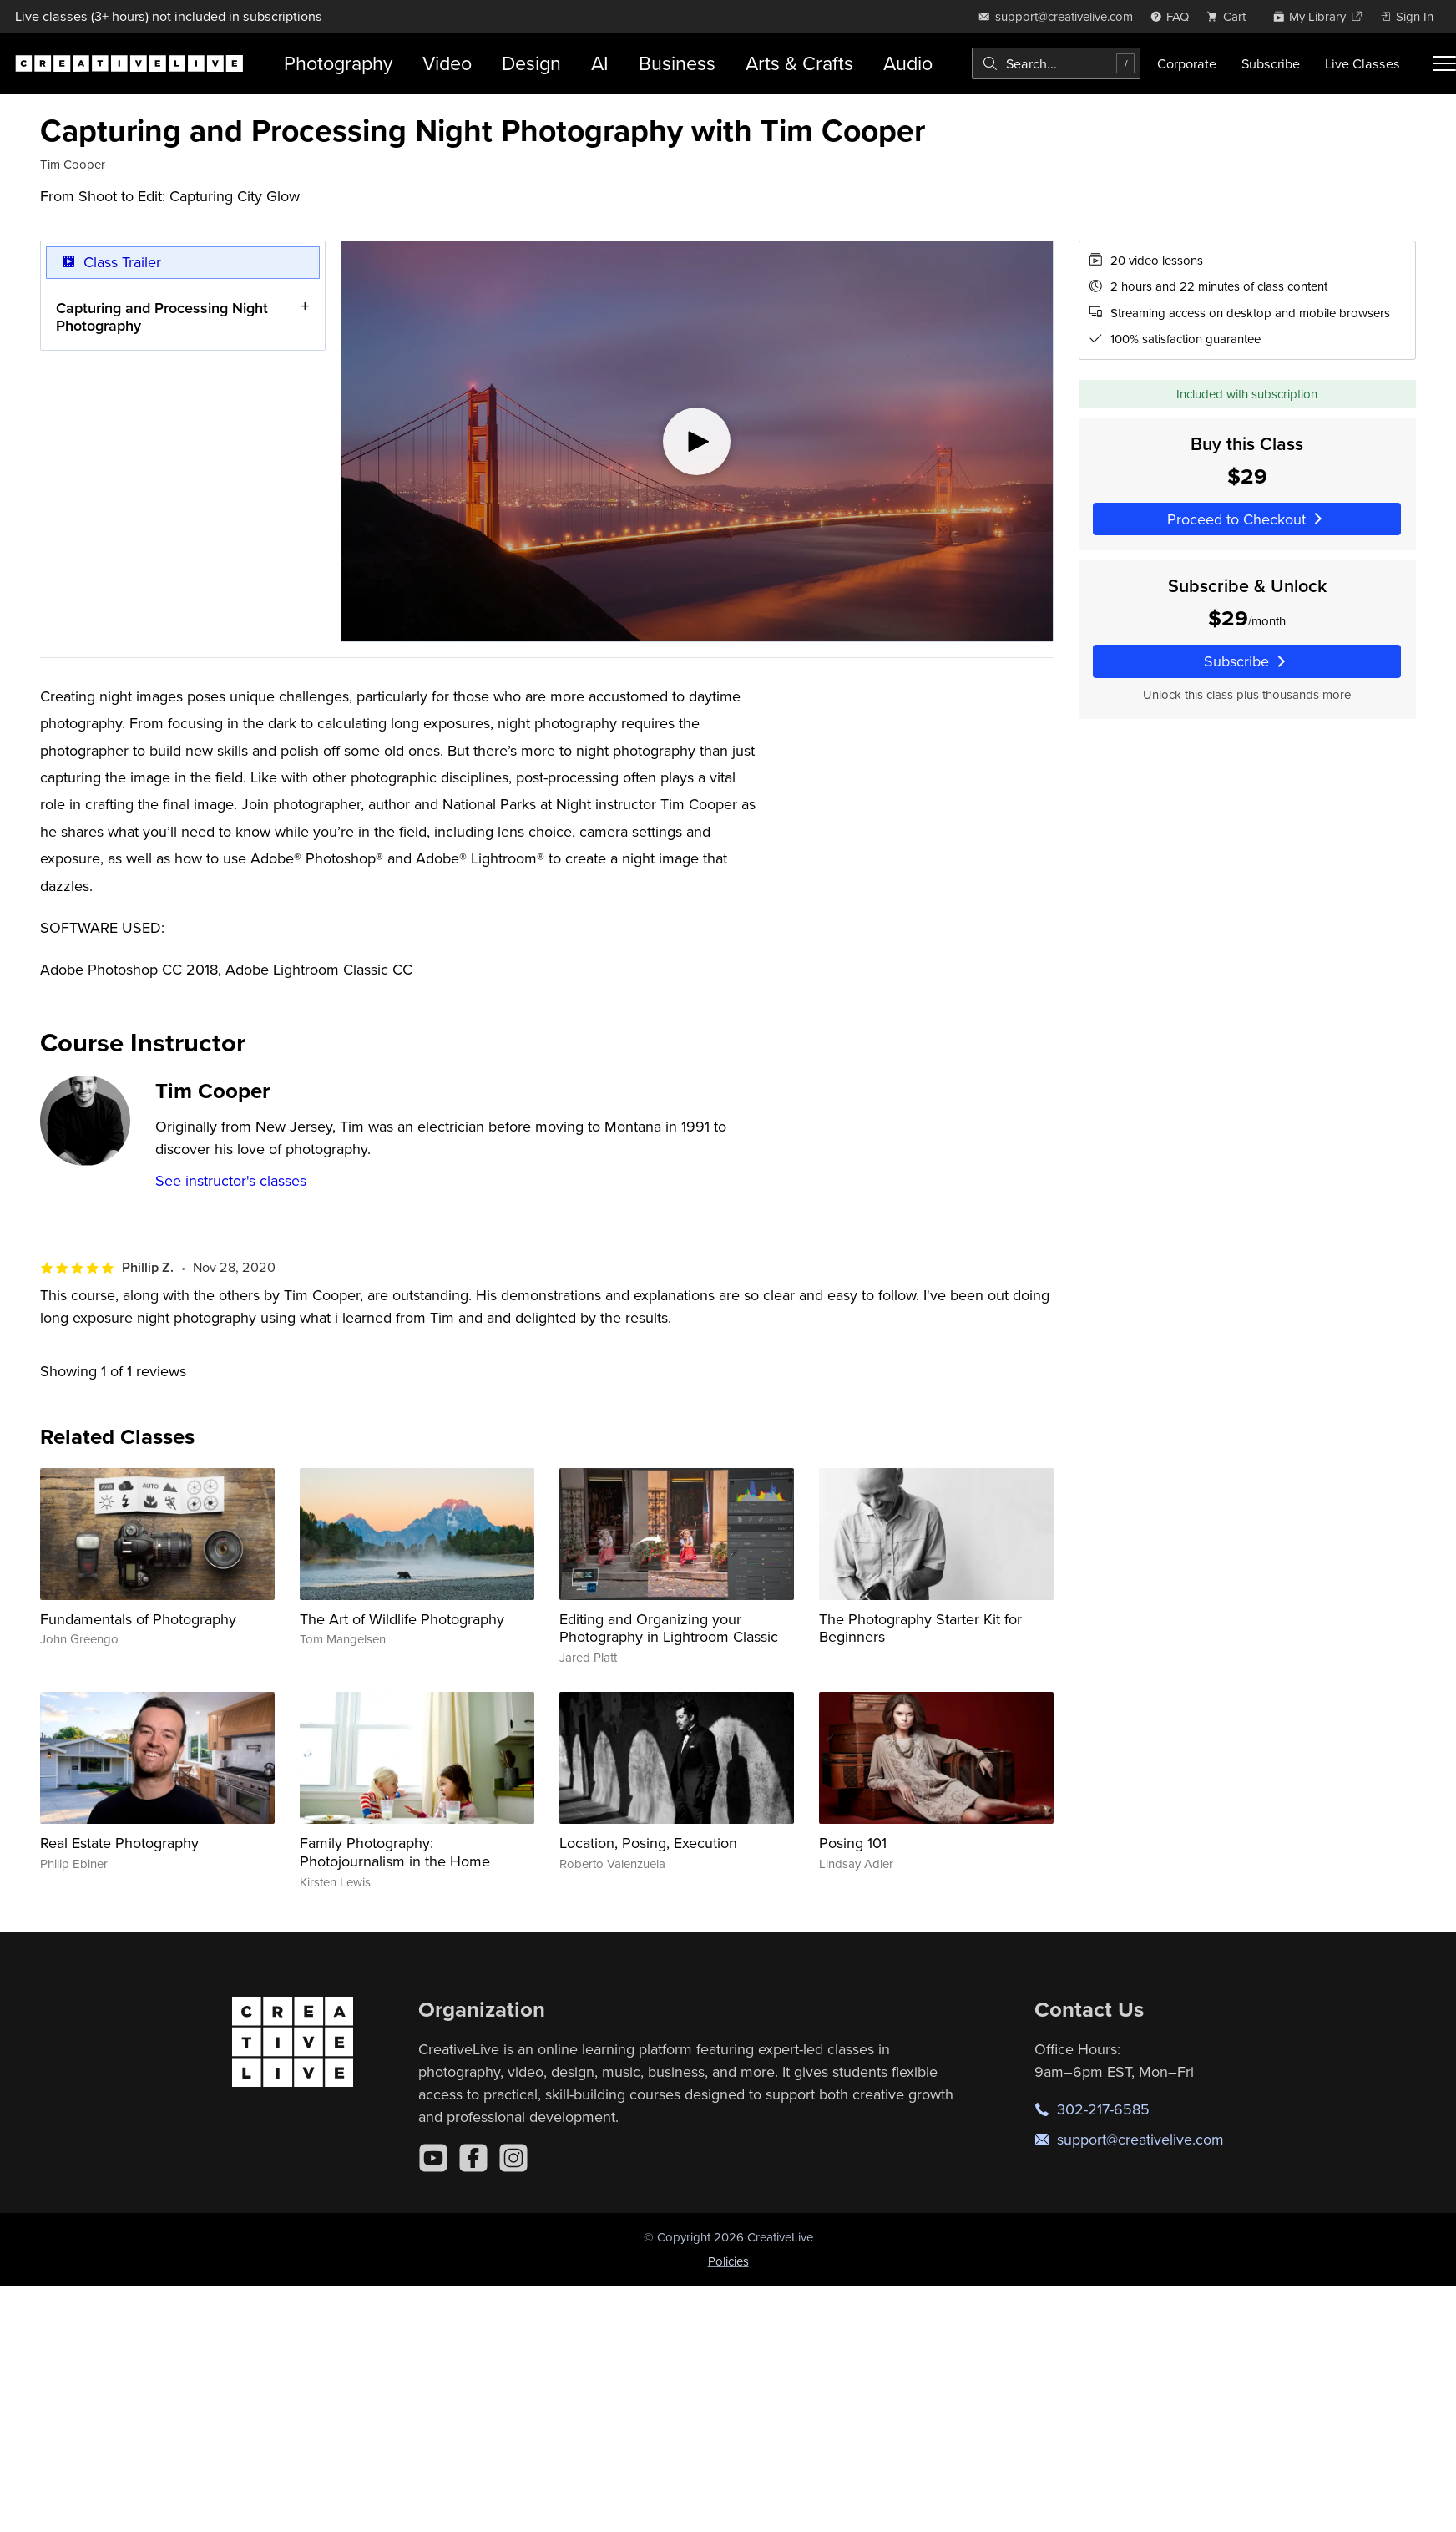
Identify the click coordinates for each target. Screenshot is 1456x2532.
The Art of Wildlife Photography (402, 1618)
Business (677, 63)
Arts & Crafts (799, 63)
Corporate (1186, 63)
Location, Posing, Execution (648, 1842)
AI (600, 63)
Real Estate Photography (119, 1842)
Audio (908, 63)
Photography (338, 63)
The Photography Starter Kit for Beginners (920, 1628)
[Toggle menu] (1444, 63)
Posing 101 (853, 1842)
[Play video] (697, 441)
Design (531, 63)
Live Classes (1362, 63)
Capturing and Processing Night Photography (162, 316)
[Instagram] (513, 2158)
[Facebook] (473, 2158)
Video (447, 63)
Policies (728, 2261)
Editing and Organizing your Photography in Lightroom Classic (668, 1628)
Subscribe (1270, 63)
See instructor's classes (230, 1180)
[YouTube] (433, 2158)
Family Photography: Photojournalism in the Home (395, 1851)
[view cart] (1230, 16)
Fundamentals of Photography (138, 1618)
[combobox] (1056, 63)
